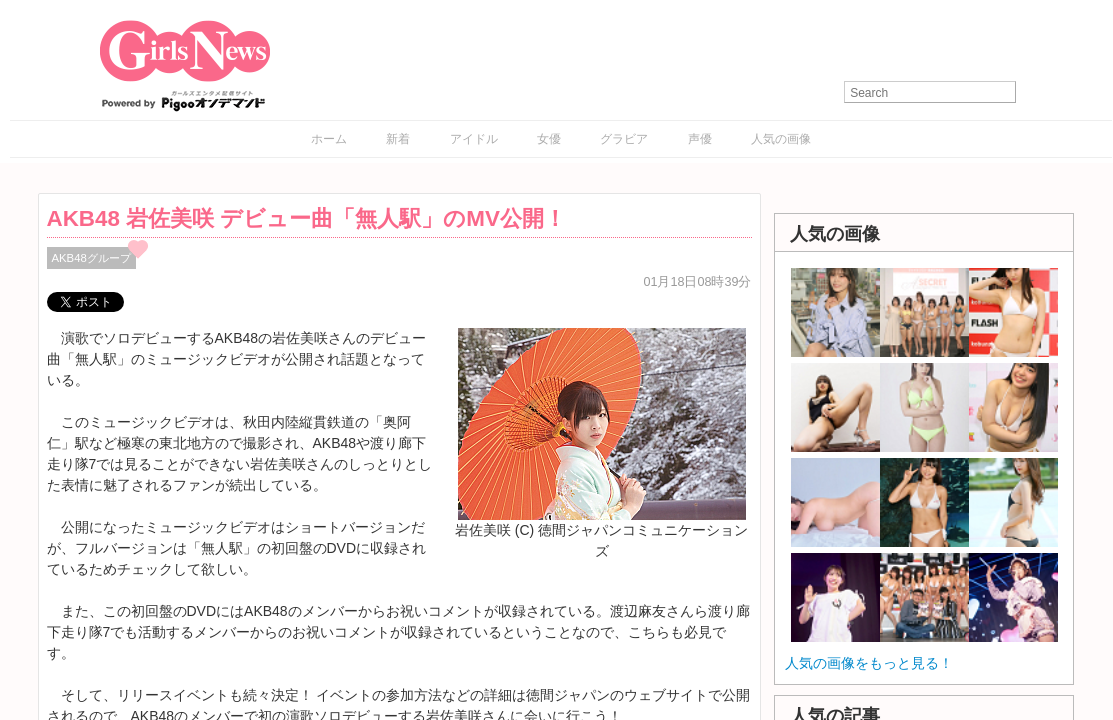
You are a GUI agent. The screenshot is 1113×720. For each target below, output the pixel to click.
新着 (398, 139)
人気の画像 (781, 139)
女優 (549, 139)
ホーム (329, 139)
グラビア (624, 139)
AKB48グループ (91, 258)
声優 (700, 139)
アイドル (474, 139)
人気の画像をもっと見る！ (869, 663)
